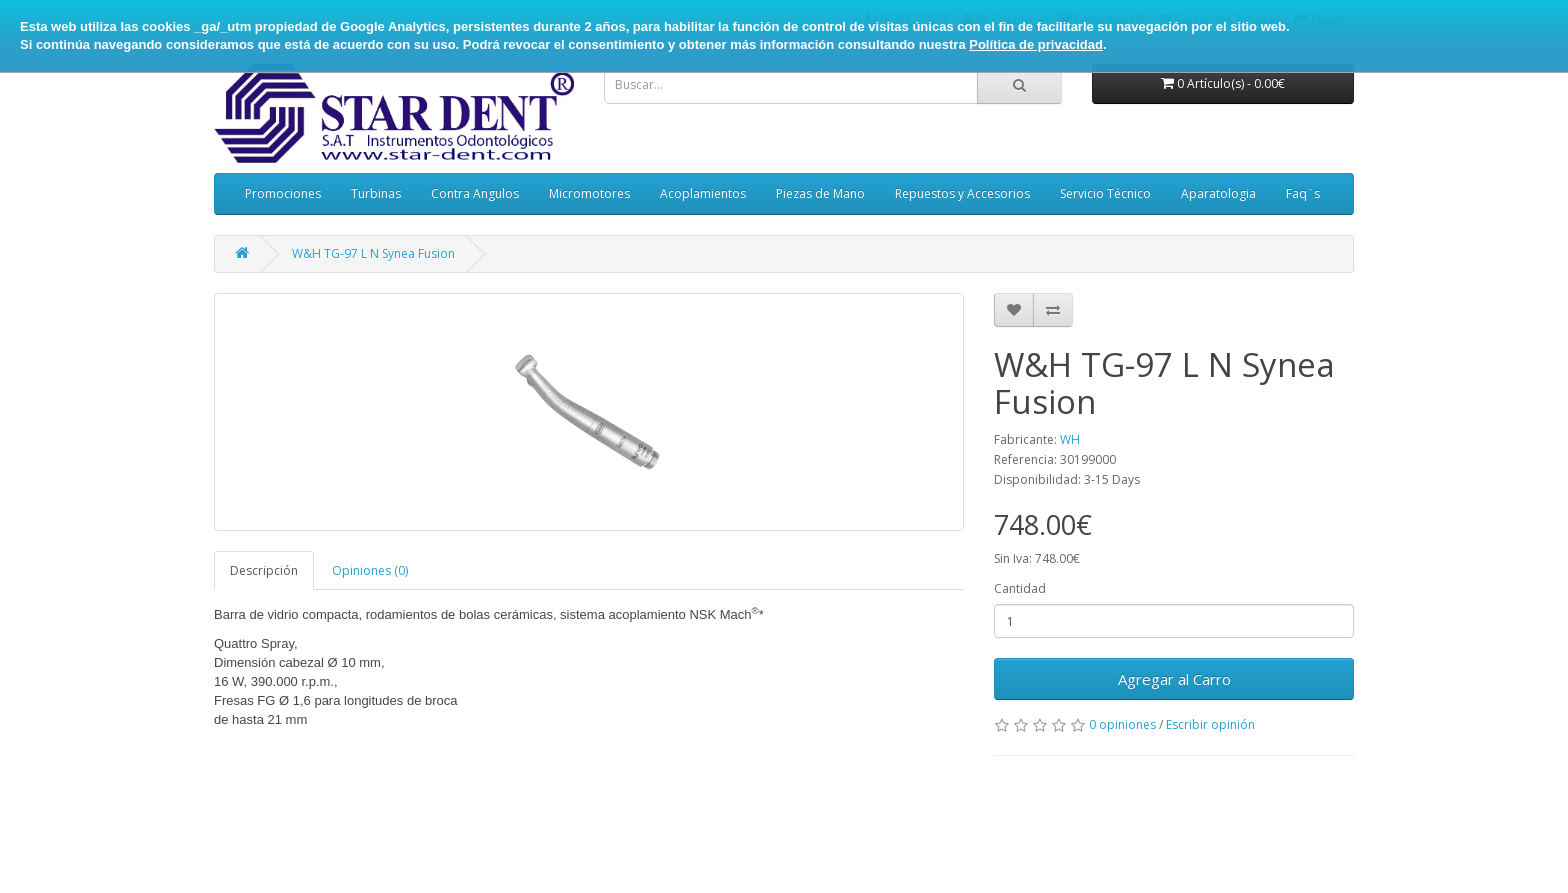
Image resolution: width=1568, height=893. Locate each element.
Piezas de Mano (820, 193)
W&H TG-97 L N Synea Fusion (373, 253)
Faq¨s (1303, 193)
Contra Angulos (475, 193)
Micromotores (589, 193)
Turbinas (376, 193)
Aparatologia (1218, 193)
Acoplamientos (703, 193)
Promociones (283, 193)
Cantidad (1020, 588)
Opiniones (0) (370, 570)
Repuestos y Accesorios (962, 193)
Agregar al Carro (1174, 679)
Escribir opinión (1210, 724)
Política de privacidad (1036, 44)
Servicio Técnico (1105, 193)
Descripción (264, 570)
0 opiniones (1122, 724)
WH (1070, 439)
